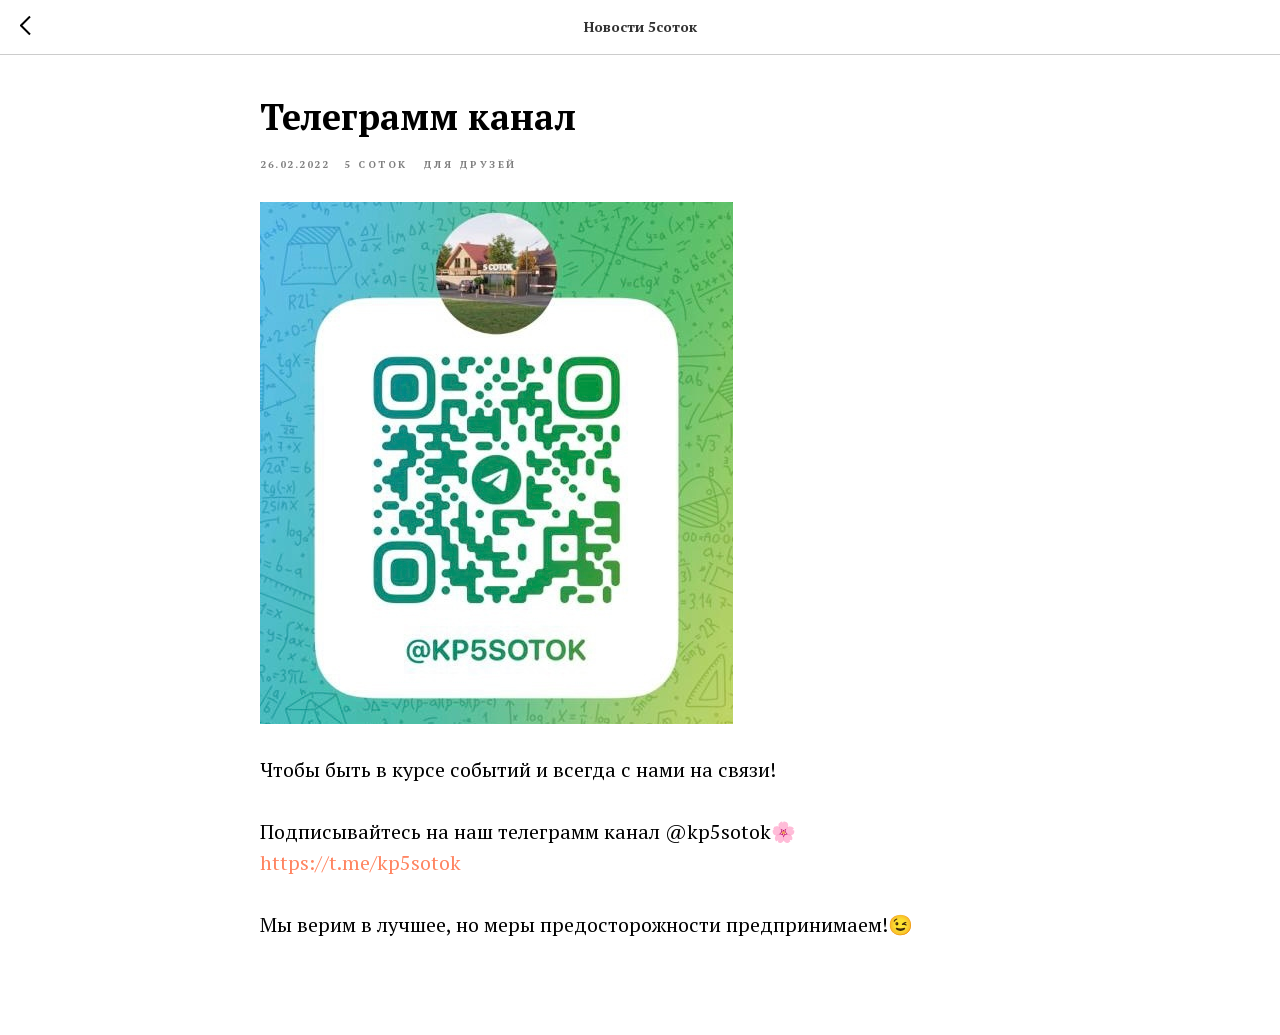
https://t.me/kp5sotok (360, 862)
